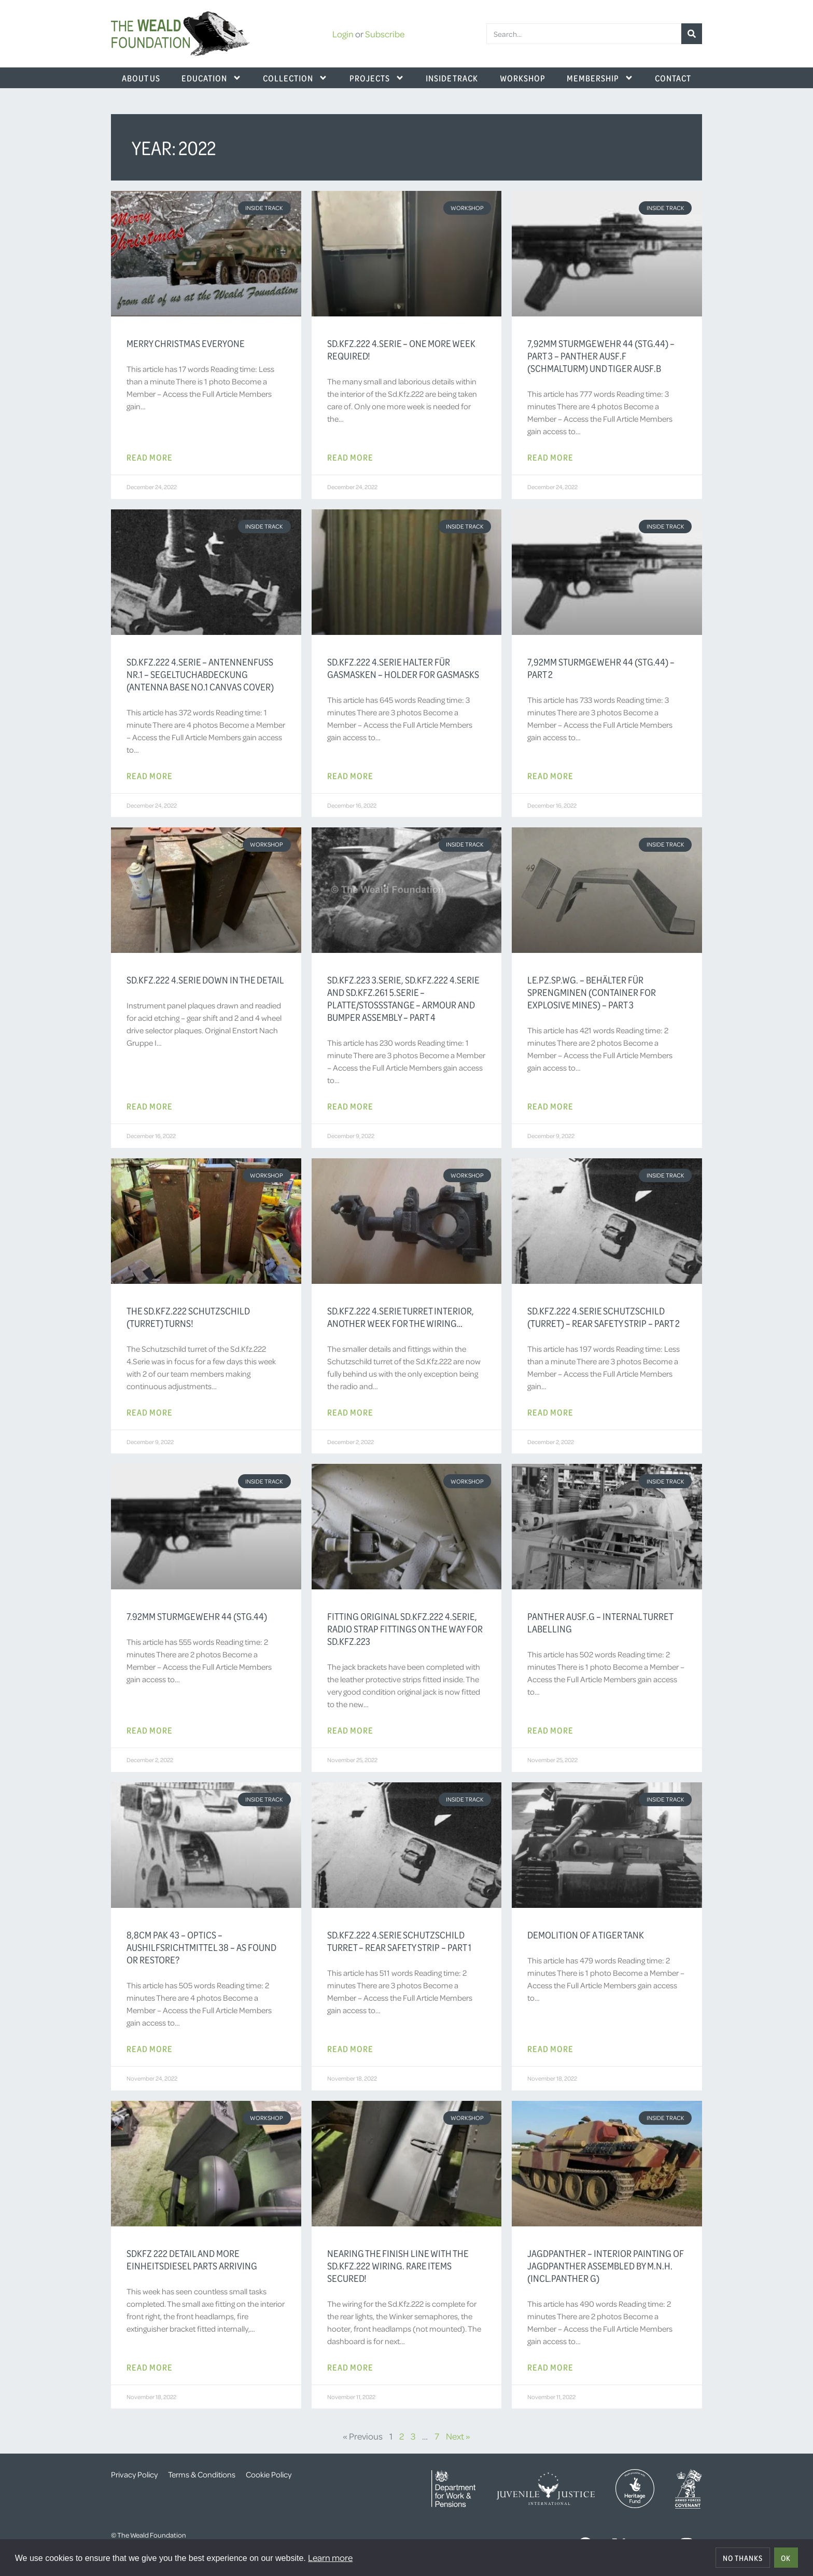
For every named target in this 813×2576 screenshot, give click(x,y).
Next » (458, 2436)
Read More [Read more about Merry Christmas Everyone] (150, 457)
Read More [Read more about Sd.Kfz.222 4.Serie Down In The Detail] (150, 1106)
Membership (600, 78)
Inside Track (452, 78)
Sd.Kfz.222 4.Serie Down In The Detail (205, 980)
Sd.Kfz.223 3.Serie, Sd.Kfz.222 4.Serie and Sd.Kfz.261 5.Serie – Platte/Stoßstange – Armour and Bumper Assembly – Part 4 (403, 998)
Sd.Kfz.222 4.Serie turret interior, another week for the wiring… (400, 1317)
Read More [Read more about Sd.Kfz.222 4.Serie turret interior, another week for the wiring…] (350, 1412)
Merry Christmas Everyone (186, 343)
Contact (673, 78)
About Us (141, 78)
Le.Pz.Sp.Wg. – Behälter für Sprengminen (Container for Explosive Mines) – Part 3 (591, 992)
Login (343, 33)
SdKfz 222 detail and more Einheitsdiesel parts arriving (192, 2259)
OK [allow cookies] (786, 2558)
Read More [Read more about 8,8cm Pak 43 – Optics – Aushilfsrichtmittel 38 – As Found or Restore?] (150, 2048)
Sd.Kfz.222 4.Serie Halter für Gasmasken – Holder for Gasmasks (403, 668)
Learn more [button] (330, 2557)
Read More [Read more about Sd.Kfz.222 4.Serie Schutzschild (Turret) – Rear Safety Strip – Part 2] (550, 1412)
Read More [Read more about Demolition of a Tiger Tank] (550, 2048)
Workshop (522, 78)
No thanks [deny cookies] (743, 2558)
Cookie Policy (268, 2474)
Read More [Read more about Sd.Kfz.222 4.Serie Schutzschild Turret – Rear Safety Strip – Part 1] (350, 2048)
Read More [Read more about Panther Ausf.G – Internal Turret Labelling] (550, 1730)
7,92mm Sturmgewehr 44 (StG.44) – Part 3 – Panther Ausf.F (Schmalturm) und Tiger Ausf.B (601, 356)
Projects (376, 78)
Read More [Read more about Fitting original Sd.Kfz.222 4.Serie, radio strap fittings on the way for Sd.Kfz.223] (350, 1730)
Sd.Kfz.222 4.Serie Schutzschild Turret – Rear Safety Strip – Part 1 (399, 1941)
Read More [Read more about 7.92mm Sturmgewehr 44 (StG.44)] (150, 1730)
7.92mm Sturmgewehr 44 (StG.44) (197, 1616)
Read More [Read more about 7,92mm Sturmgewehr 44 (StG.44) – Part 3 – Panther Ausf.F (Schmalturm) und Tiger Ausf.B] (550, 457)
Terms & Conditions (201, 2474)
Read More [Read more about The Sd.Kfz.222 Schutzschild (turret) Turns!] (150, 1412)
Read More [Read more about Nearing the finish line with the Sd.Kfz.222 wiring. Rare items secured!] (350, 2367)
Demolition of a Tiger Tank (585, 1935)
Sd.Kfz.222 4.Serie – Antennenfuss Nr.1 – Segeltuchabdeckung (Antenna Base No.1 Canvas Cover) (200, 674)
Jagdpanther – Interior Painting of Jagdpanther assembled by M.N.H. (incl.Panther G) (605, 2265)
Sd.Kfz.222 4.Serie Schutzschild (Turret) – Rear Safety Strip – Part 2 (603, 1317)
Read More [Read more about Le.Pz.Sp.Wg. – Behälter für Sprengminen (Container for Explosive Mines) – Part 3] (550, 1106)
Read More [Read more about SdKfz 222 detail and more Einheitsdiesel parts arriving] (150, 2367)
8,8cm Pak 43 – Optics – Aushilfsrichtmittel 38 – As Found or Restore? (201, 1947)
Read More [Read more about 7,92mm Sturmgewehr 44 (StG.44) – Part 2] (550, 775)
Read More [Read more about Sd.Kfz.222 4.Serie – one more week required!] (350, 457)
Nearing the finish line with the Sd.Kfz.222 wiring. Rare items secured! (397, 2265)
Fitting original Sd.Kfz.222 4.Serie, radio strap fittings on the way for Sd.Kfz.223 (405, 1628)
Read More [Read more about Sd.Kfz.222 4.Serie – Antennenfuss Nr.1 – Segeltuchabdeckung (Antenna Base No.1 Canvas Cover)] (150, 775)
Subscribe (384, 33)
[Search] (691, 33)
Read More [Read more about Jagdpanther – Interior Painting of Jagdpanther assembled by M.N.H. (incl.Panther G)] (550, 2367)
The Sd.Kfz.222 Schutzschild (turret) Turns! (188, 1317)
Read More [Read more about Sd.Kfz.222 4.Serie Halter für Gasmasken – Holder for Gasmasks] (350, 775)
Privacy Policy (134, 2474)
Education (211, 78)
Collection (295, 78)
